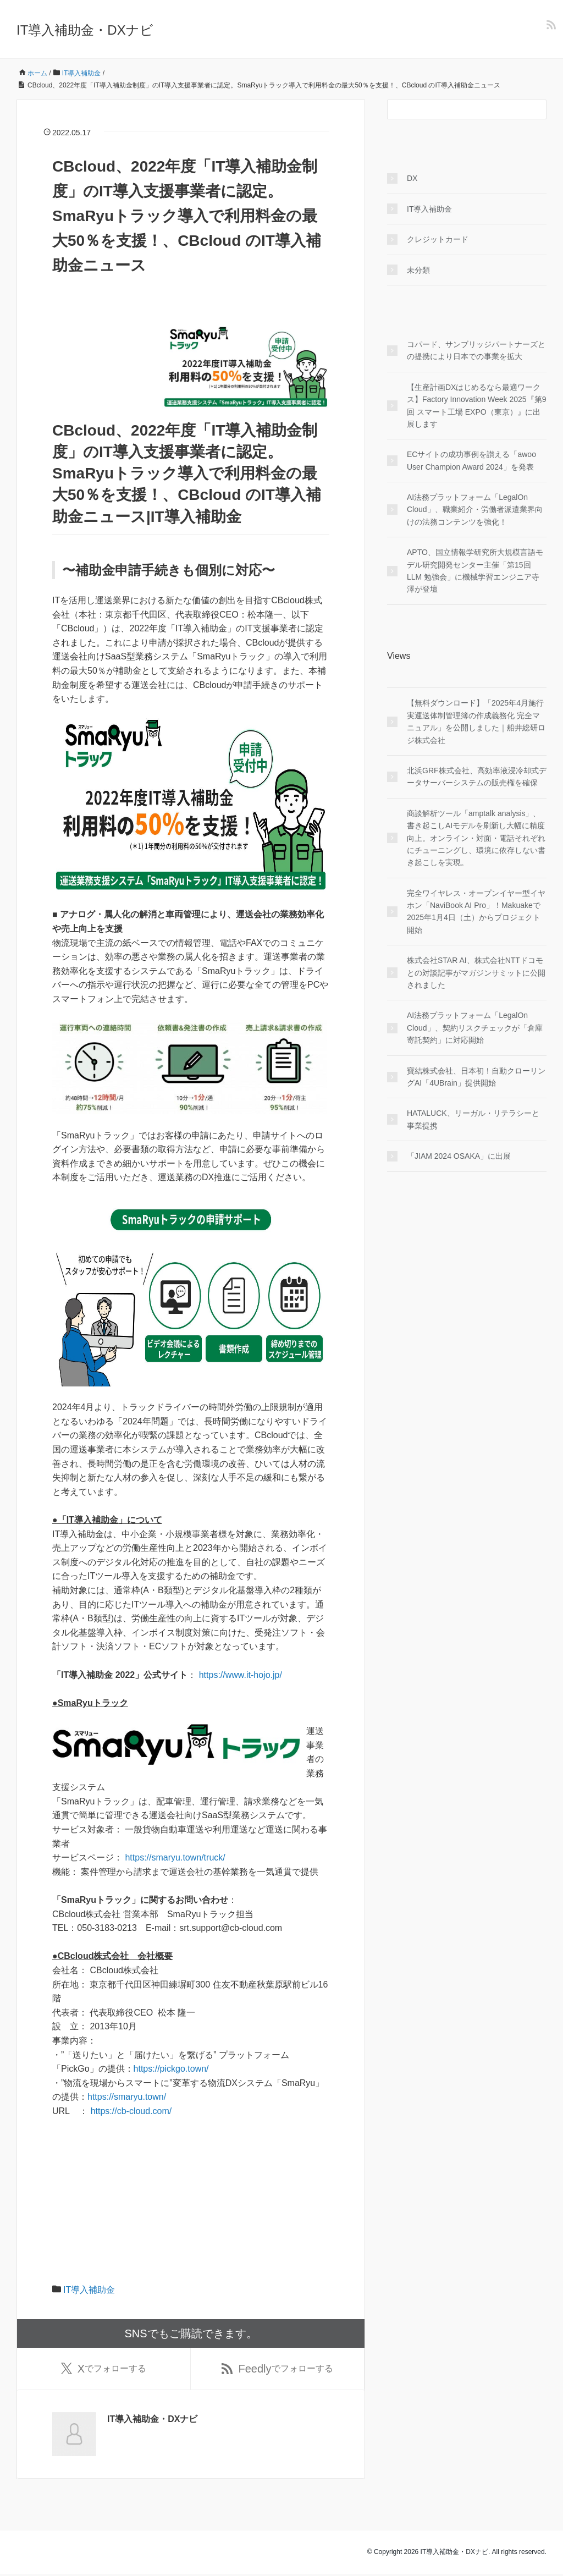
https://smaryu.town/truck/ (175, 1857)
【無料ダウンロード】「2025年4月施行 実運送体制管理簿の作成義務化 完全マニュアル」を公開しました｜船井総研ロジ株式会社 (476, 721)
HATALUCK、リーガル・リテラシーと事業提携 (473, 1119)
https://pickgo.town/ (171, 2068)
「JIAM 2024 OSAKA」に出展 (459, 1156)
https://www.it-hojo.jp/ (240, 1675)
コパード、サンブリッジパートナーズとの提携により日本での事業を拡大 (476, 350)
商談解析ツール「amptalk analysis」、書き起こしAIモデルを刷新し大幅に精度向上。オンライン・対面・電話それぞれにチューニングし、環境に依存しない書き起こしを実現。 (476, 838)
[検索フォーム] (456, 109)
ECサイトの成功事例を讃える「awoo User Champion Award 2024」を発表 (471, 460)
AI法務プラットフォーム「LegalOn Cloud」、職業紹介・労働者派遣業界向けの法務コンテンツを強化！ (475, 509)
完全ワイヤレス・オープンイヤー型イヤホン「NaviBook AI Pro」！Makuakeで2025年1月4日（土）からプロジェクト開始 (476, 911)
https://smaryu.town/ (126, 2096)
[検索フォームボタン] (537, 109)
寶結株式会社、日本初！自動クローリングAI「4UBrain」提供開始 (476, 1076)
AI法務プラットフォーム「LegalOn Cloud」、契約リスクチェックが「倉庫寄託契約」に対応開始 (475, 1027)
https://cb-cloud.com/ (131, 2111)
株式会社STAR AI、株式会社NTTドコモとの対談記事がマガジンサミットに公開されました (476, 972)
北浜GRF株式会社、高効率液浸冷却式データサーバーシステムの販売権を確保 (477, 776)
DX (412, 178)
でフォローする (103, 2370)
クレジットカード (437, 239)
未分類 (418, 270)
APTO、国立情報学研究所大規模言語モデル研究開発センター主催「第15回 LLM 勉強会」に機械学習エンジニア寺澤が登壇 (475, 570)
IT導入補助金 (89, 2289)
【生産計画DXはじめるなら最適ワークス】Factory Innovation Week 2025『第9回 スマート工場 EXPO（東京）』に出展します (476, 405)
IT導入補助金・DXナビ (84, 30)
